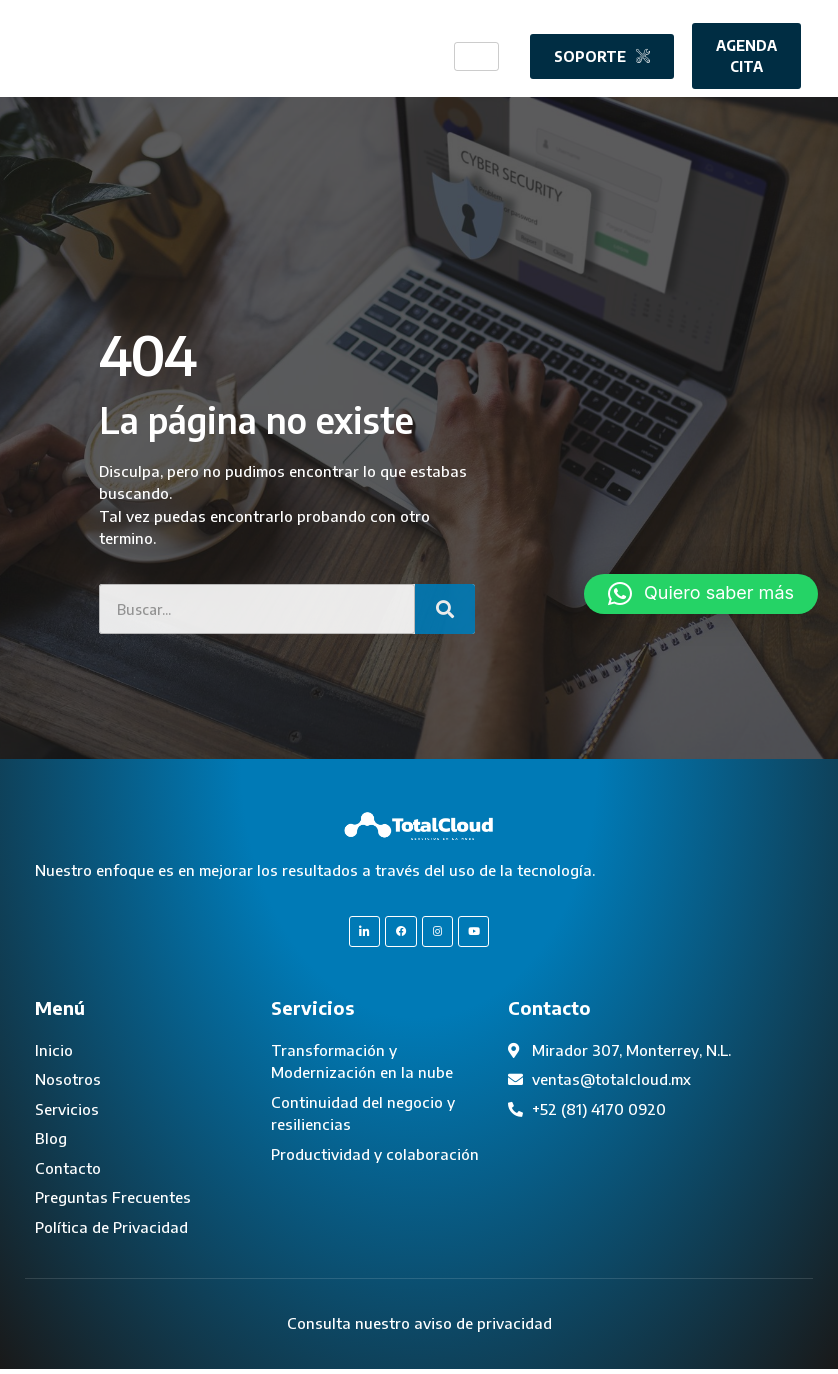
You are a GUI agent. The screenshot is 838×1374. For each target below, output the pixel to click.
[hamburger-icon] (476, 55)
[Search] (445, 609)
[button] (701, 594)
